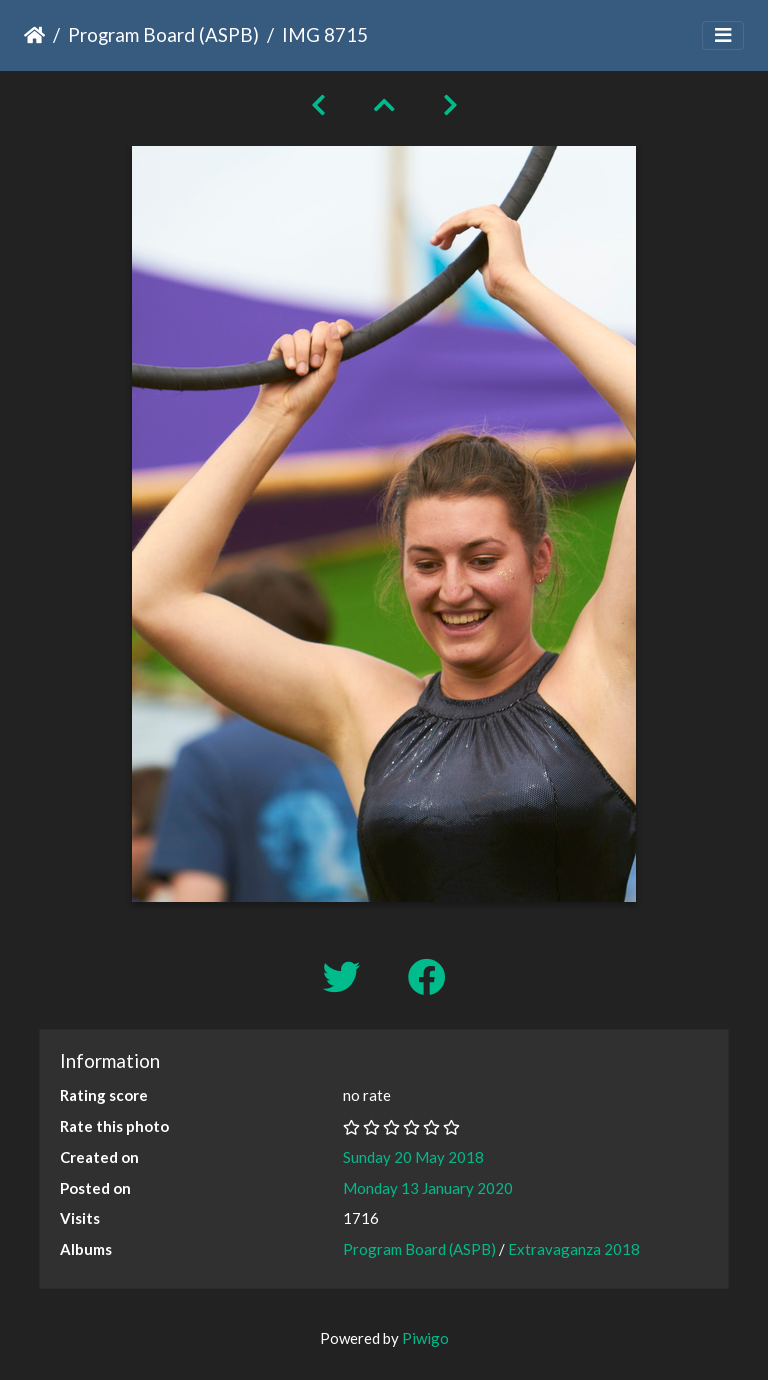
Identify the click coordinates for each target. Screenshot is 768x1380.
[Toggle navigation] (723, 35)
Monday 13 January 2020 (428, 1188)
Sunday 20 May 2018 (413, 1157)
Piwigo (425, 1338)
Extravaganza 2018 (574, 1249)
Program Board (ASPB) (163, 34)
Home (34, 35)
